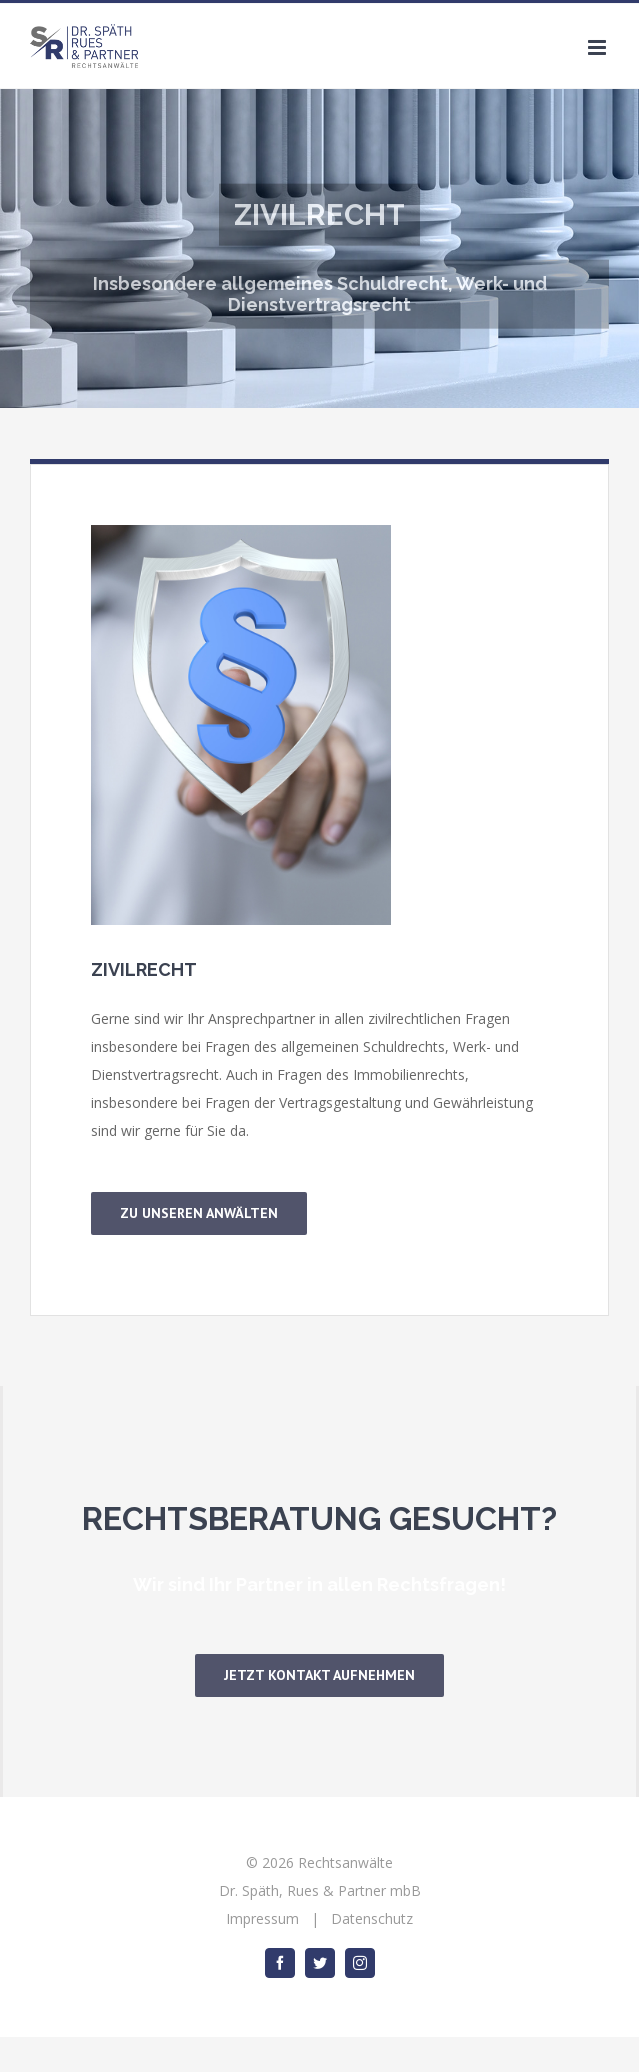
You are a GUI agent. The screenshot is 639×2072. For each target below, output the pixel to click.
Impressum (262, 1918)
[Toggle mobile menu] (598, 47)
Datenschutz (372, 1918)
